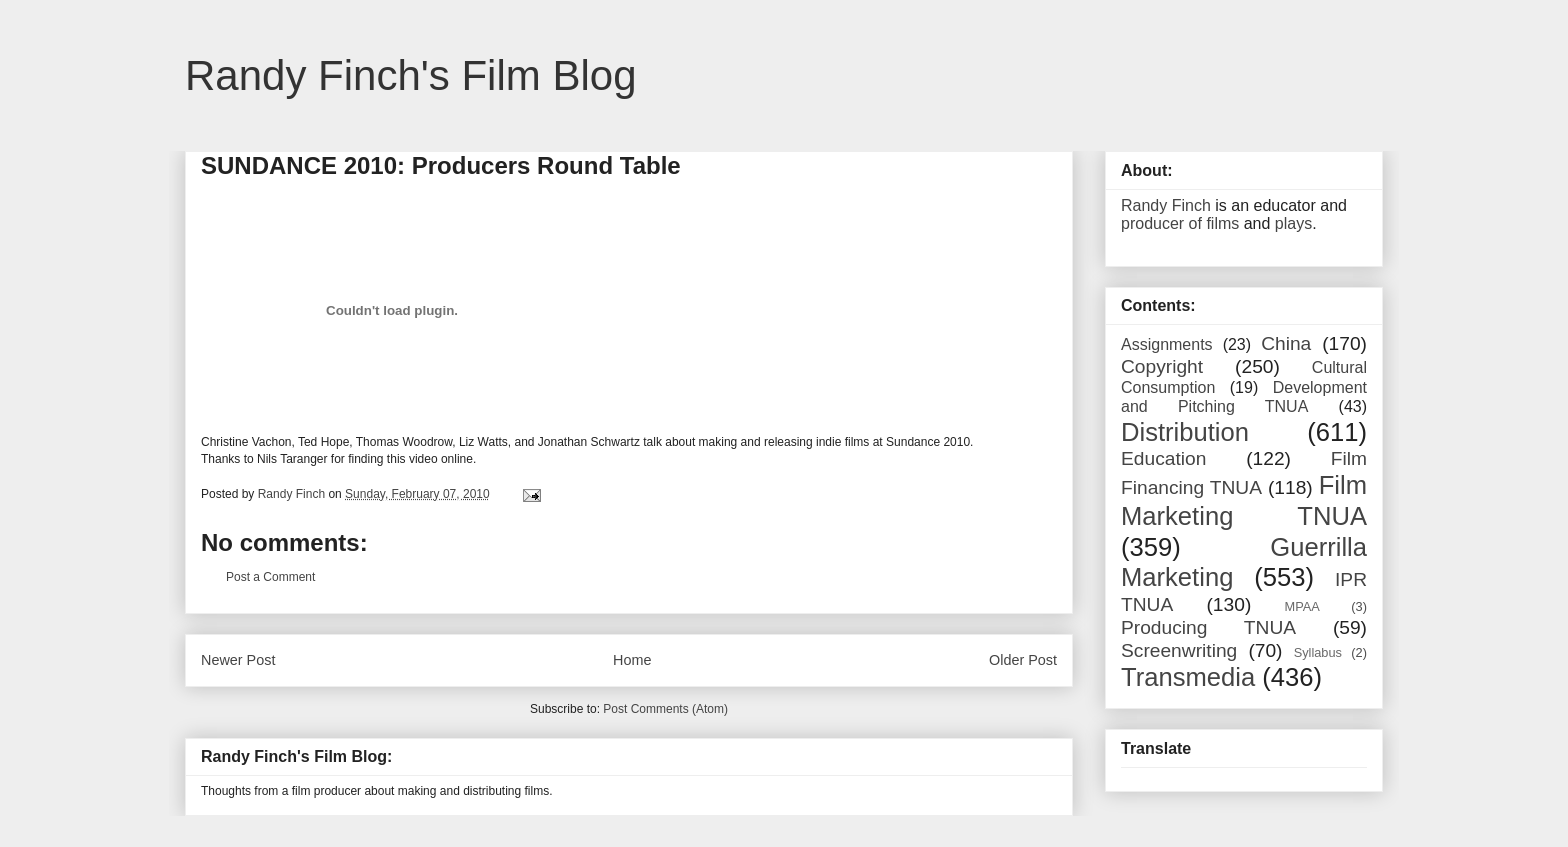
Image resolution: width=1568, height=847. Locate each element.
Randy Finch (1166, 205)
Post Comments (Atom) (665, 709)
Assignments (1167, 344)
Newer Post (238, 660)
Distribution (1185, 432)
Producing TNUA (1208, 627)
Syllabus (1318, 652)
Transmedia (1188, 677)
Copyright (1162, 366)
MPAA (1302, 606)
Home (632, 660)
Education (1163, 458)
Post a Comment (270, 577)
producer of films (1180, 223)
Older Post (1023, 660)
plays (1293, 223)
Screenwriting (1179, 650)
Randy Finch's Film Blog (411, 75)
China (1286, 343)
